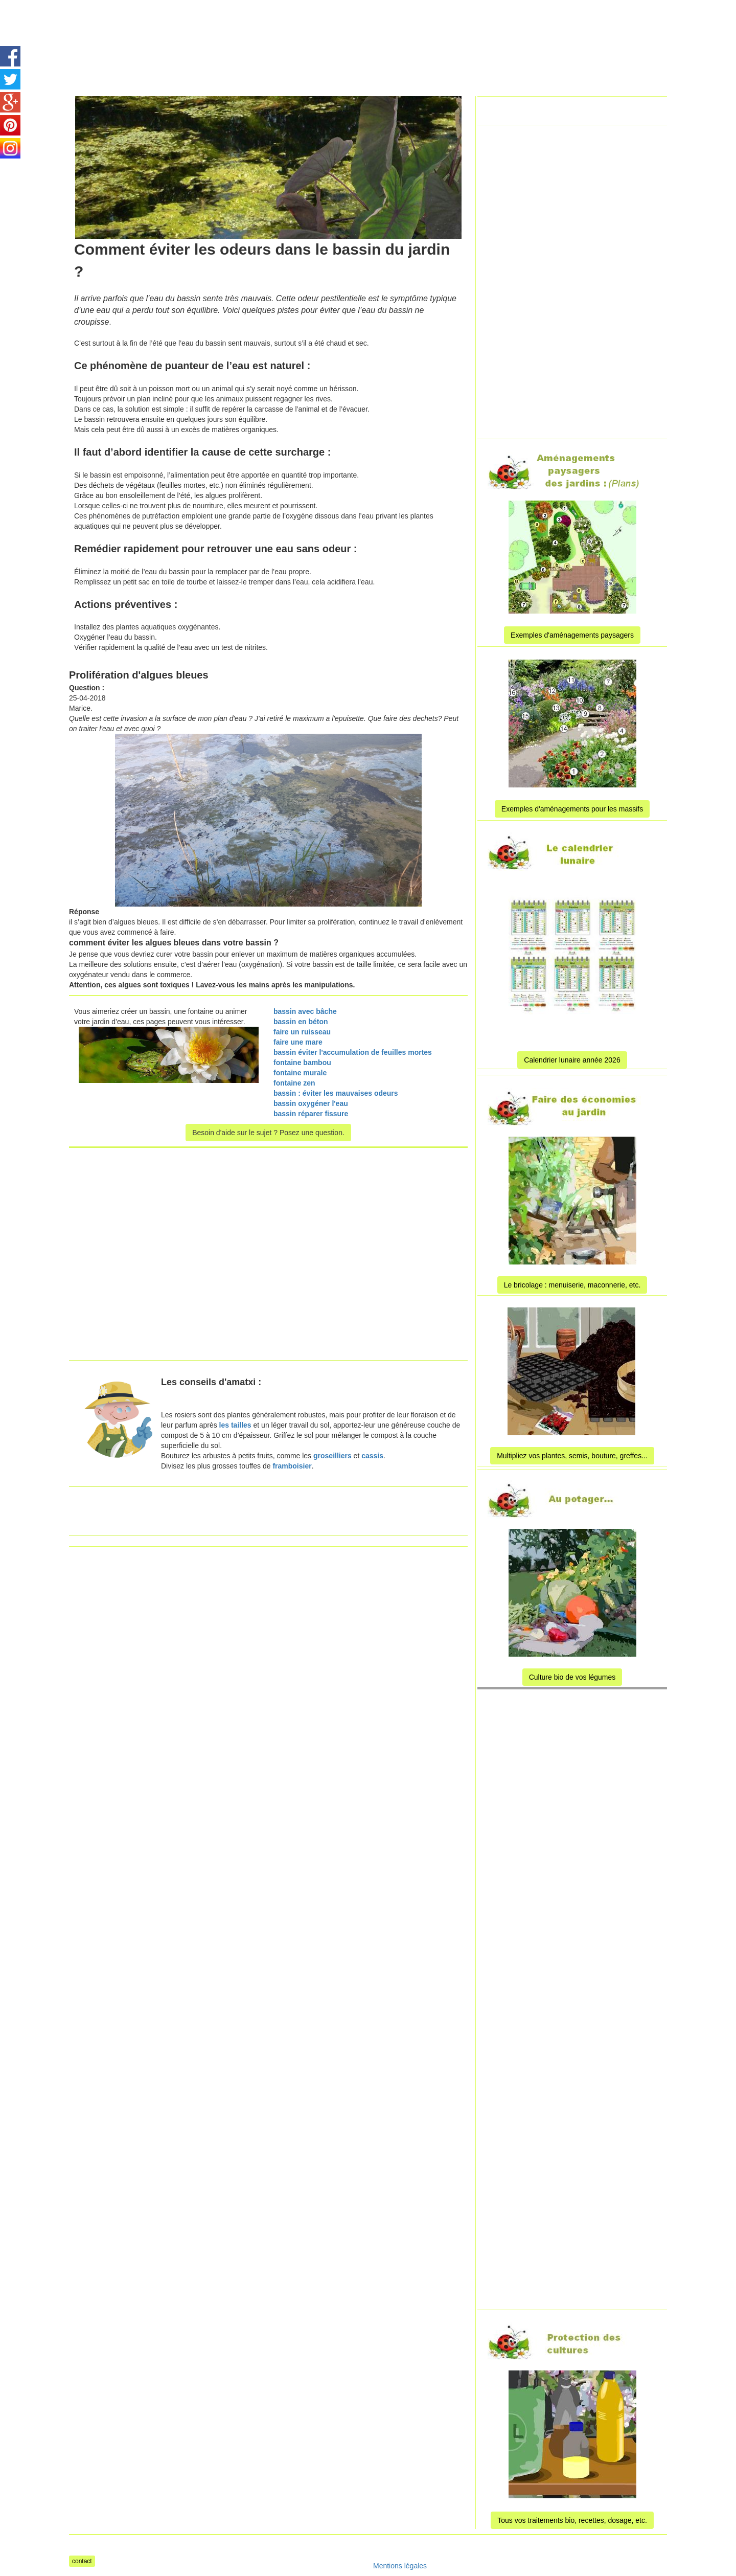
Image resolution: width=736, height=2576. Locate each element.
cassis (372, 1456)
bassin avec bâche (305, 1011)
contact (82, 2561)
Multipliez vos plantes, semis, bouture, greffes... (572, 1456)
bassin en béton (300, 1022)
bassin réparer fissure (310, 1114)
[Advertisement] (355, 23)
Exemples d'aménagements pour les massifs (572, 809)
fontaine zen (294, 1083)
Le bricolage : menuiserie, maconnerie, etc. (572, 1285)
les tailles (235, 1425)
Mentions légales (400, 2566)
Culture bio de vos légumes (572, 1677)
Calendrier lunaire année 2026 (572, 1060)
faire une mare (298, 1042)
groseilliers (332, 1456)
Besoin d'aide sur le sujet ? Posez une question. (268, 1132)
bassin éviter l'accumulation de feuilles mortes (352, 1052)
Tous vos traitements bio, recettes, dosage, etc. (572, 2520)
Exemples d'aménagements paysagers (572, 635)
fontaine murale (300, 1073)
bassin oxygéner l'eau (310, 1103)
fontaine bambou (302, 1062)
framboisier (291, 1466)
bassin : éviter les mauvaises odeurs (335, 1093)
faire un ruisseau (302, 1032)
